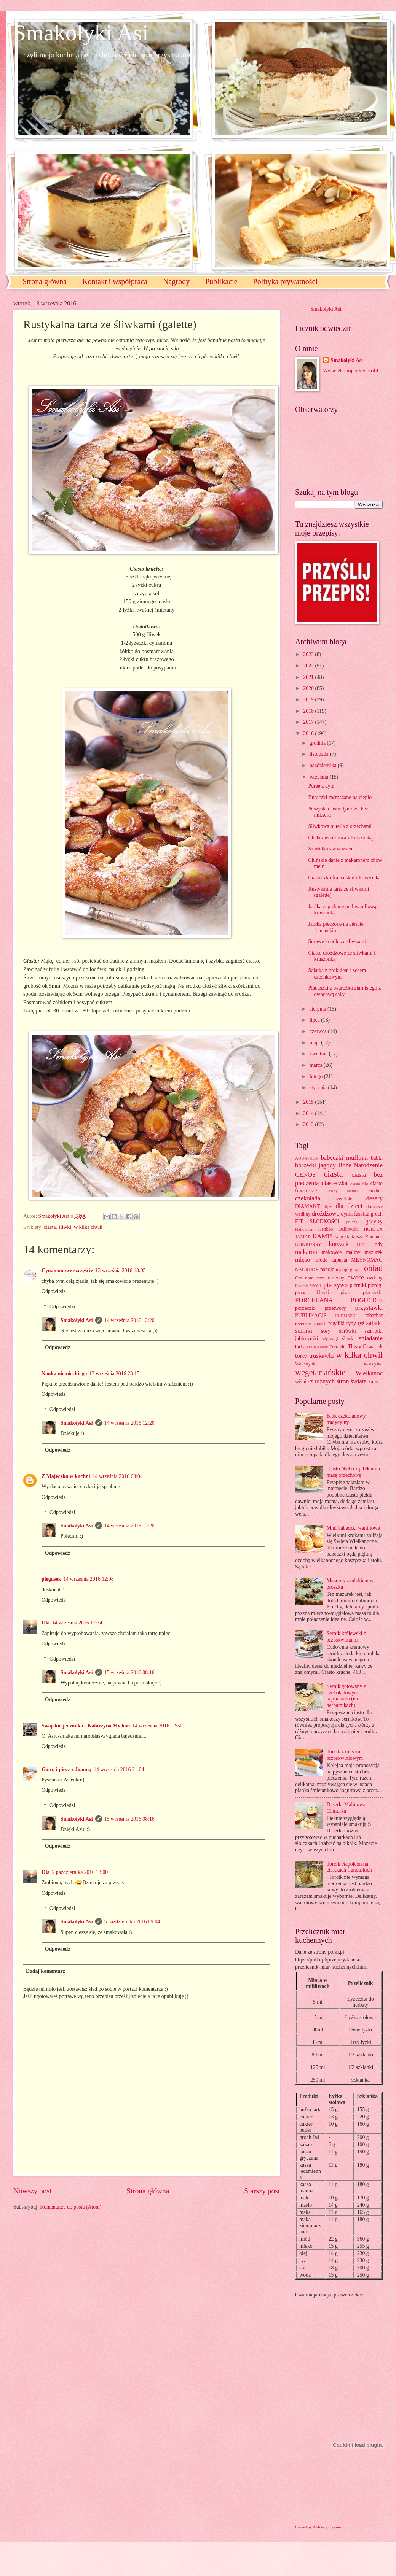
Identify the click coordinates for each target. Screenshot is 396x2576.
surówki (347, 1331)
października (324, 765)
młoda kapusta (330, 1260)
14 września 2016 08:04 (118, 1476)
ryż (361, 1323)
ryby (351, 1323)
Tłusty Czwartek (365, 1346)
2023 (309, 654)
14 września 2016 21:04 (119, 1769)
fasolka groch (368, 1214)
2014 (309, 1113)
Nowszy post (32, 2191)
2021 (309, 677)
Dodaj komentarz (45, 1971)
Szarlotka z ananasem (331, 849)
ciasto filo (359, 1183)
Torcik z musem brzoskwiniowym (345, 1755)
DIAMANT (307, 1206)
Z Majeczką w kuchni (66, 1476)
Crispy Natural (342, 1191)
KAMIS (323, 1236)
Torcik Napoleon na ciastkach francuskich (349, 1867)
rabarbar (374, 1315)
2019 (309, 699)
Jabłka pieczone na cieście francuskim (335, 927)
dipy (328, 1206)
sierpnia (318, 1009)
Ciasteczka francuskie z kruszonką (344, 877)
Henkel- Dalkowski (338, 1229)
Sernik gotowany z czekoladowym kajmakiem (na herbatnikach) (346, 1695)
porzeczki (305, 1308)
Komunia (374, 1237)
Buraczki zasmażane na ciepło (340, 797)
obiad (373, 1268)
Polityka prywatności (285, 281)
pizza (345, 1292)
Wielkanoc (369, 1373)
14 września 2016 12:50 (157, 1726)
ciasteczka (335, 1183)
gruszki (352, 1221)
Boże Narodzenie (360, 1165)
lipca (315, 1020)
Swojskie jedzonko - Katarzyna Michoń (86, 1726)
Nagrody (176, 281)
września (319, 777)
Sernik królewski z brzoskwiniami (346, 1636)
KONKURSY (308, 1244)
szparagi (330, 1338)
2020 (309, 688)
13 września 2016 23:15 (114, 1373)
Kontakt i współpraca (114, 281)
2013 (309, 1124)
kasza (358, 1237)
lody (378, 1244)
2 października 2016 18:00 (80, 1872)
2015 (309, 1102)
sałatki (374, 1323)
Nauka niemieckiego (64, 1373)
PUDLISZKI (346, 1315)
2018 (309, 711)
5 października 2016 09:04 (132, 1921)
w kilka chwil (88, 1227)
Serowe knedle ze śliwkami (337, 941)
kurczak (338, 1243)
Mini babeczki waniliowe (353, 1528)
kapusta (342, 1237)
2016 (309, 733)
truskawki (321, 1355)
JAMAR (303, 1237)
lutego (317, 1076)
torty (301, 1355)
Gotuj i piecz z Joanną (66, 1769)
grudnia (318, 743)
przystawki (369, 1307)
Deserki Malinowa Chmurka (346, 1808)
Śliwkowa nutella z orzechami (340, 826)
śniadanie (371, 1338)
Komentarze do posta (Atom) (70, 2207)
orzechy (336, 1278)
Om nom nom (310, 1278)
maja (315, 1043)
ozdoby (375, 1278)
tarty (300, 1346)
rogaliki (336, 1323)
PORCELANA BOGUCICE (339, 1300)
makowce (331, 1252)
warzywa (373, 1364)
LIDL (361, 1244)
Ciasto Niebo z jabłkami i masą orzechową (353, 1472)
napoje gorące (349, 1269)
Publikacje (221, 281)
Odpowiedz (54, 1291)
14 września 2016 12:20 (129, 1320)
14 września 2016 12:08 (88, 1579)
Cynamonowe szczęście (67, 1270)
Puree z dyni (321, 786)
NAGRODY (307, 1269)
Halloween (304, 1229)
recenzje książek (311, 1323)
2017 (309, 722)
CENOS (305, 1174)
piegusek (51, 1579)
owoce (355, 1277)
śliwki (64, 1227)
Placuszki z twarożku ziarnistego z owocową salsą (344, 991)
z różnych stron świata (338, 1381)
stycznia (319, 1087)
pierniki (358, 1285)
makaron (306, 1251)
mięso (302, 1259)
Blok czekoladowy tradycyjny (346, 1419)
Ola (46, 1623)
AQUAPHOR (306, 1158)
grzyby (374, 1221)
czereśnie (343, 1198)
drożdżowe (325, 1213)
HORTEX (373, 1229)
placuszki (373, 1292)
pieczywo (336, 1285)
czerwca (319, 1031)
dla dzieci (349, 1205)
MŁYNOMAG (367, 1260)
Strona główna (44, 281)
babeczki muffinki (344, 1157)
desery (374, 1198)
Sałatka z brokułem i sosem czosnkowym (337, 974)
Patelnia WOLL (308, 1285)
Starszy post (262, 2191)
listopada (320, 754)
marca (317, 1065)
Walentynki (306, 1364)
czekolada (307, 1198)
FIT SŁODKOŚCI (317, 1221)
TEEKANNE (317, 1346)
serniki (303, 1330)
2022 (309, 666)
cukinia (376, 1190)
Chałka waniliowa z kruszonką (340, 838)
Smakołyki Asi (80, 32)
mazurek (374, 1252)
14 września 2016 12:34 (77, 1623)
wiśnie (302, 1381)
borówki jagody (315, 1165)
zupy (373, 1381)
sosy (326, 1331)
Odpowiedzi (62, 1306)
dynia (347, 1214)
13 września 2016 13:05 (120, 1270)
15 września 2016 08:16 (129, 1672)
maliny (353, 1252)
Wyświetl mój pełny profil (350, 370)
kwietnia (319, 1054)
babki (377, 1158)
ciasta (50, 1227)
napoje (327, 1269)
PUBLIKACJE (311, 1315)
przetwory (335, 1308)
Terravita (338, 1346)
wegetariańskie (320, 1372)
